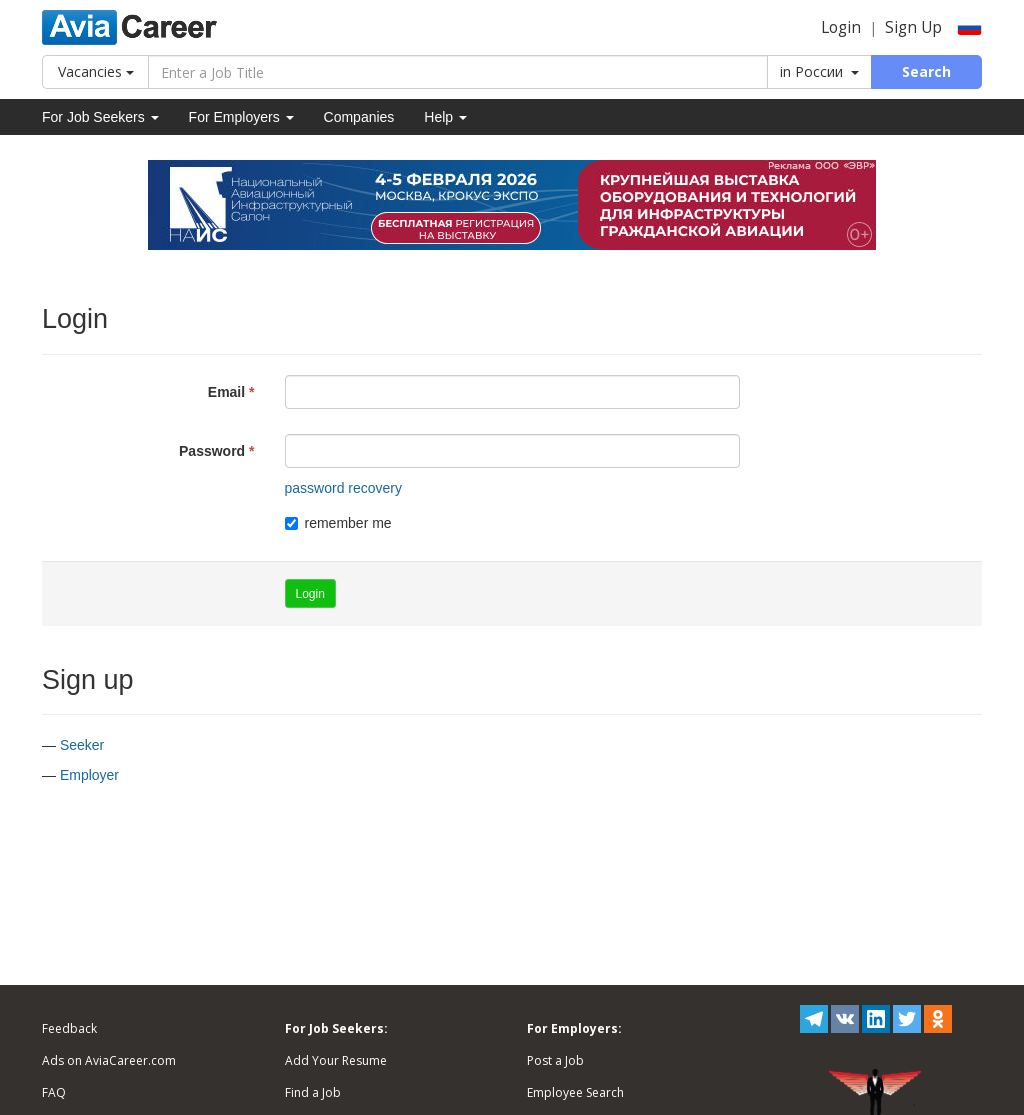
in (819, 71)
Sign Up (913, 27)
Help (445, 117)
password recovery (344, 488)
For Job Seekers (100, 117)
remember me (338, 523)
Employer (89, 775)
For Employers (241, 117)
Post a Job (555, 1060)
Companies (359, 117)
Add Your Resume (336, 1060)
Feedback (69, 1028)
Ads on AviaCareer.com (109, 1060)
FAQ (54, 1092)
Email (226, 392)
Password (212, 451)
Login (841, 27)
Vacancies (96, 71)
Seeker (82, 745)
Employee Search (575, 1092)
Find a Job (313, 1092)
